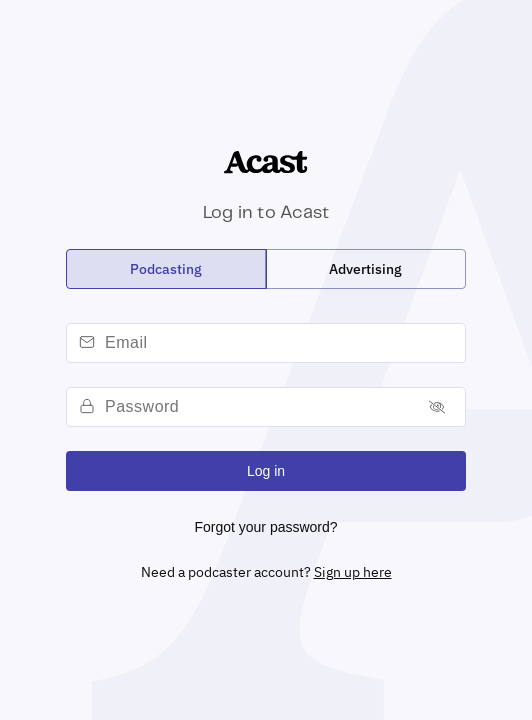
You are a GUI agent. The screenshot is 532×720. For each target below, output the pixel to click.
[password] (258, 407)
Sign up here (353, 572)
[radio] (166, 269)
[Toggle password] (437, 407)
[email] (282, 343)
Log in (266, 471)
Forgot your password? (265, 527)
